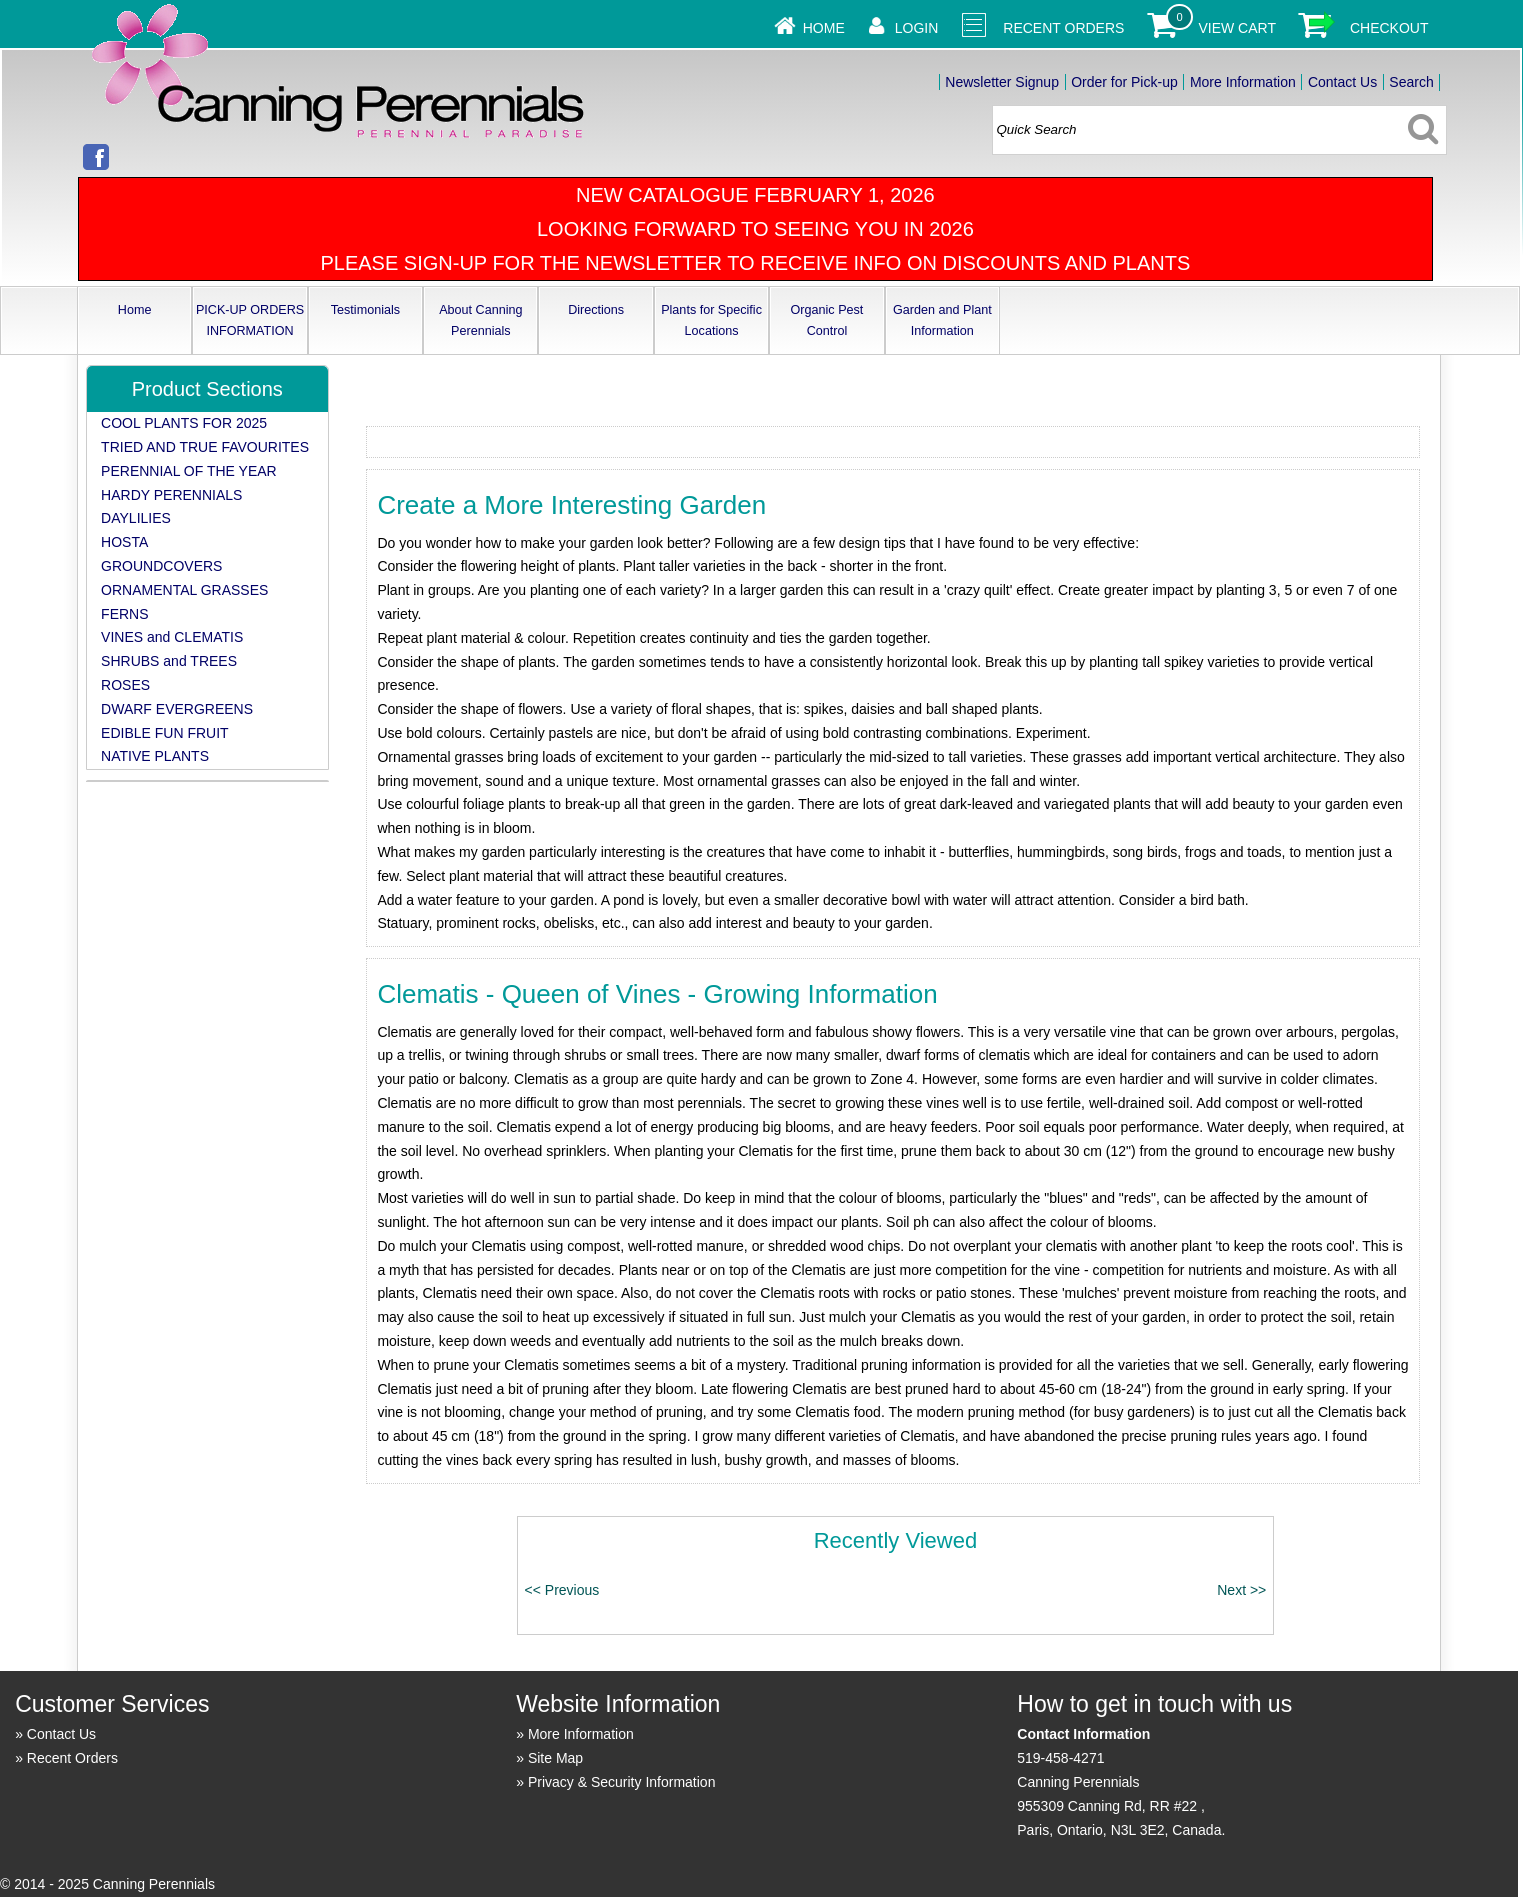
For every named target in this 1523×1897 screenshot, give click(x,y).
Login (917, 28)
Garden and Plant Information (942, 320)
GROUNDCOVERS (161, 566)
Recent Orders (1063, 28)
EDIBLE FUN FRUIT (165, 733)
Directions (596, 310)
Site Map (555, 1758)
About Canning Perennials (480, 320)
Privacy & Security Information (622, 1782)
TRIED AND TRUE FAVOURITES (205, 447)
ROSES (125, 685)
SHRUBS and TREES (169, 661)
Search (1411, 82)
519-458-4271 (1060, 1758)
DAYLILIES (136, 518)
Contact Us (1342, 82)
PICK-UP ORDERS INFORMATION (250, 320)
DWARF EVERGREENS (177, 709)
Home (824, 28)
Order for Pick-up (1124, 82)
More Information (1243, 82)
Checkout (1389, 28)
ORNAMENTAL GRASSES (184, 590)
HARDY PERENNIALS (171, 495)
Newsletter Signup (1002, 82)
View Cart (1237, 28)
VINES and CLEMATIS (172, 637)
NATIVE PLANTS (155, 756)
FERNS (124, 614)
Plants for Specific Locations (711, 320)
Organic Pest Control (827, 320)
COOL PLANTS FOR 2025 (184, 423)
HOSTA (124, 542)
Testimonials (365, 310)
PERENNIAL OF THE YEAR (189, 471)
